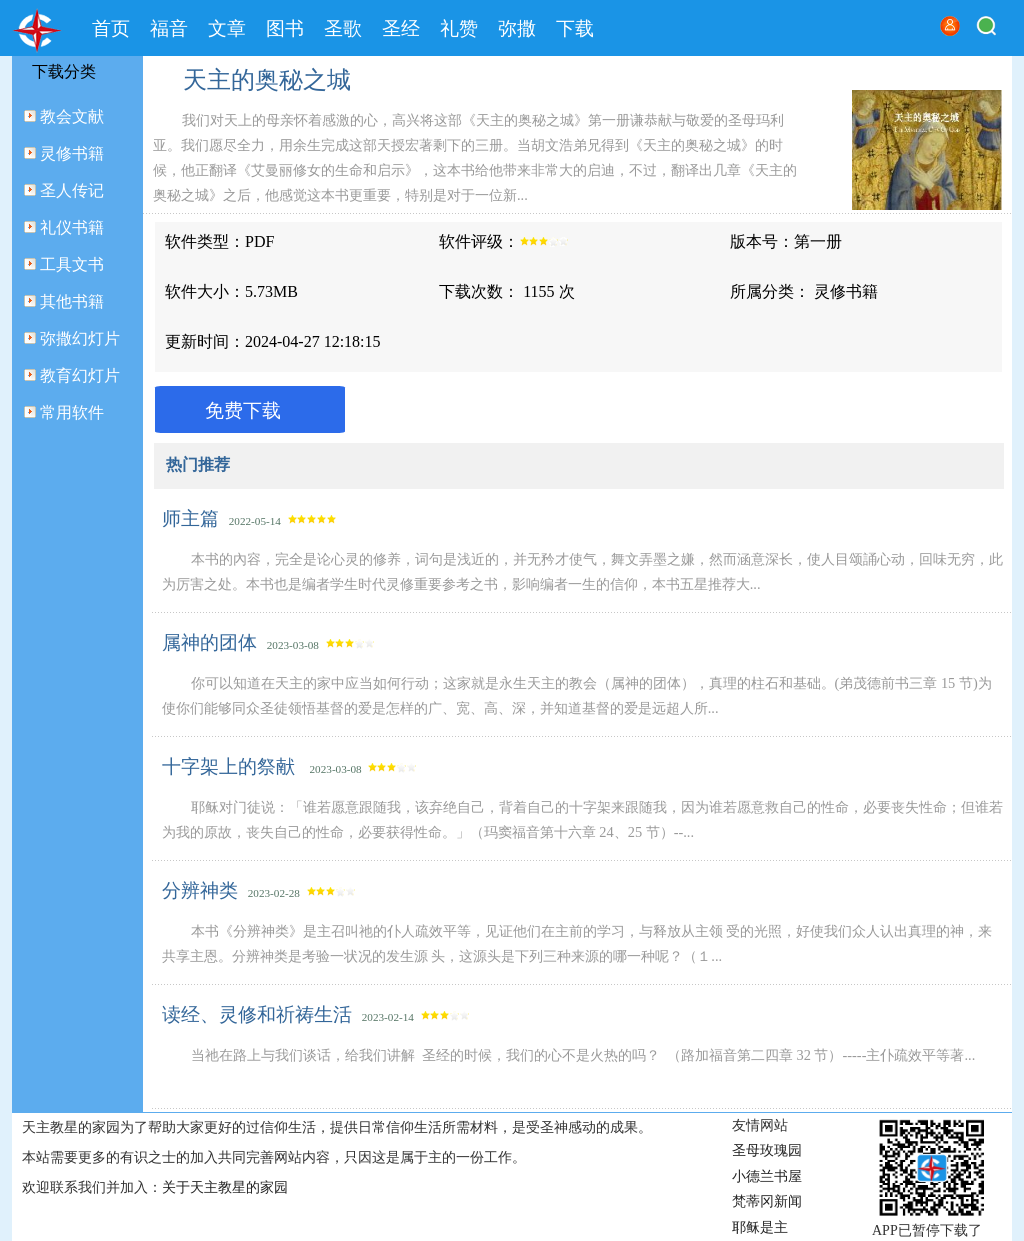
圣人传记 (72, 190)
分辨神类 (200, 890)
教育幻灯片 (80, 375)
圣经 (401, 28)
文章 (227, 28)
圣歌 (343, 28)
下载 (575, 28)
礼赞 (459, 28)
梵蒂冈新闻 (767, 1201)
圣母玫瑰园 (767, 1150)
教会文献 (72, 116)
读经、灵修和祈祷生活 (257, 1014)
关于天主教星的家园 (225, 1187)
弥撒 (517, 28)
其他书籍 (72, 301)
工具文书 (72, 264)
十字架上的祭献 (231, 766)
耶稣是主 (760, 1227)
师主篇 (190, 518)
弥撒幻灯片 (80, 338)
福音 (169, 28)
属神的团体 (209, 642)
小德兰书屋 (767, 1176)
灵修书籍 (72, 153)
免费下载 (243, 410)
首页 (111, 28)
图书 (285, 28)
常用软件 (72, 412)
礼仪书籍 (72, 227)
